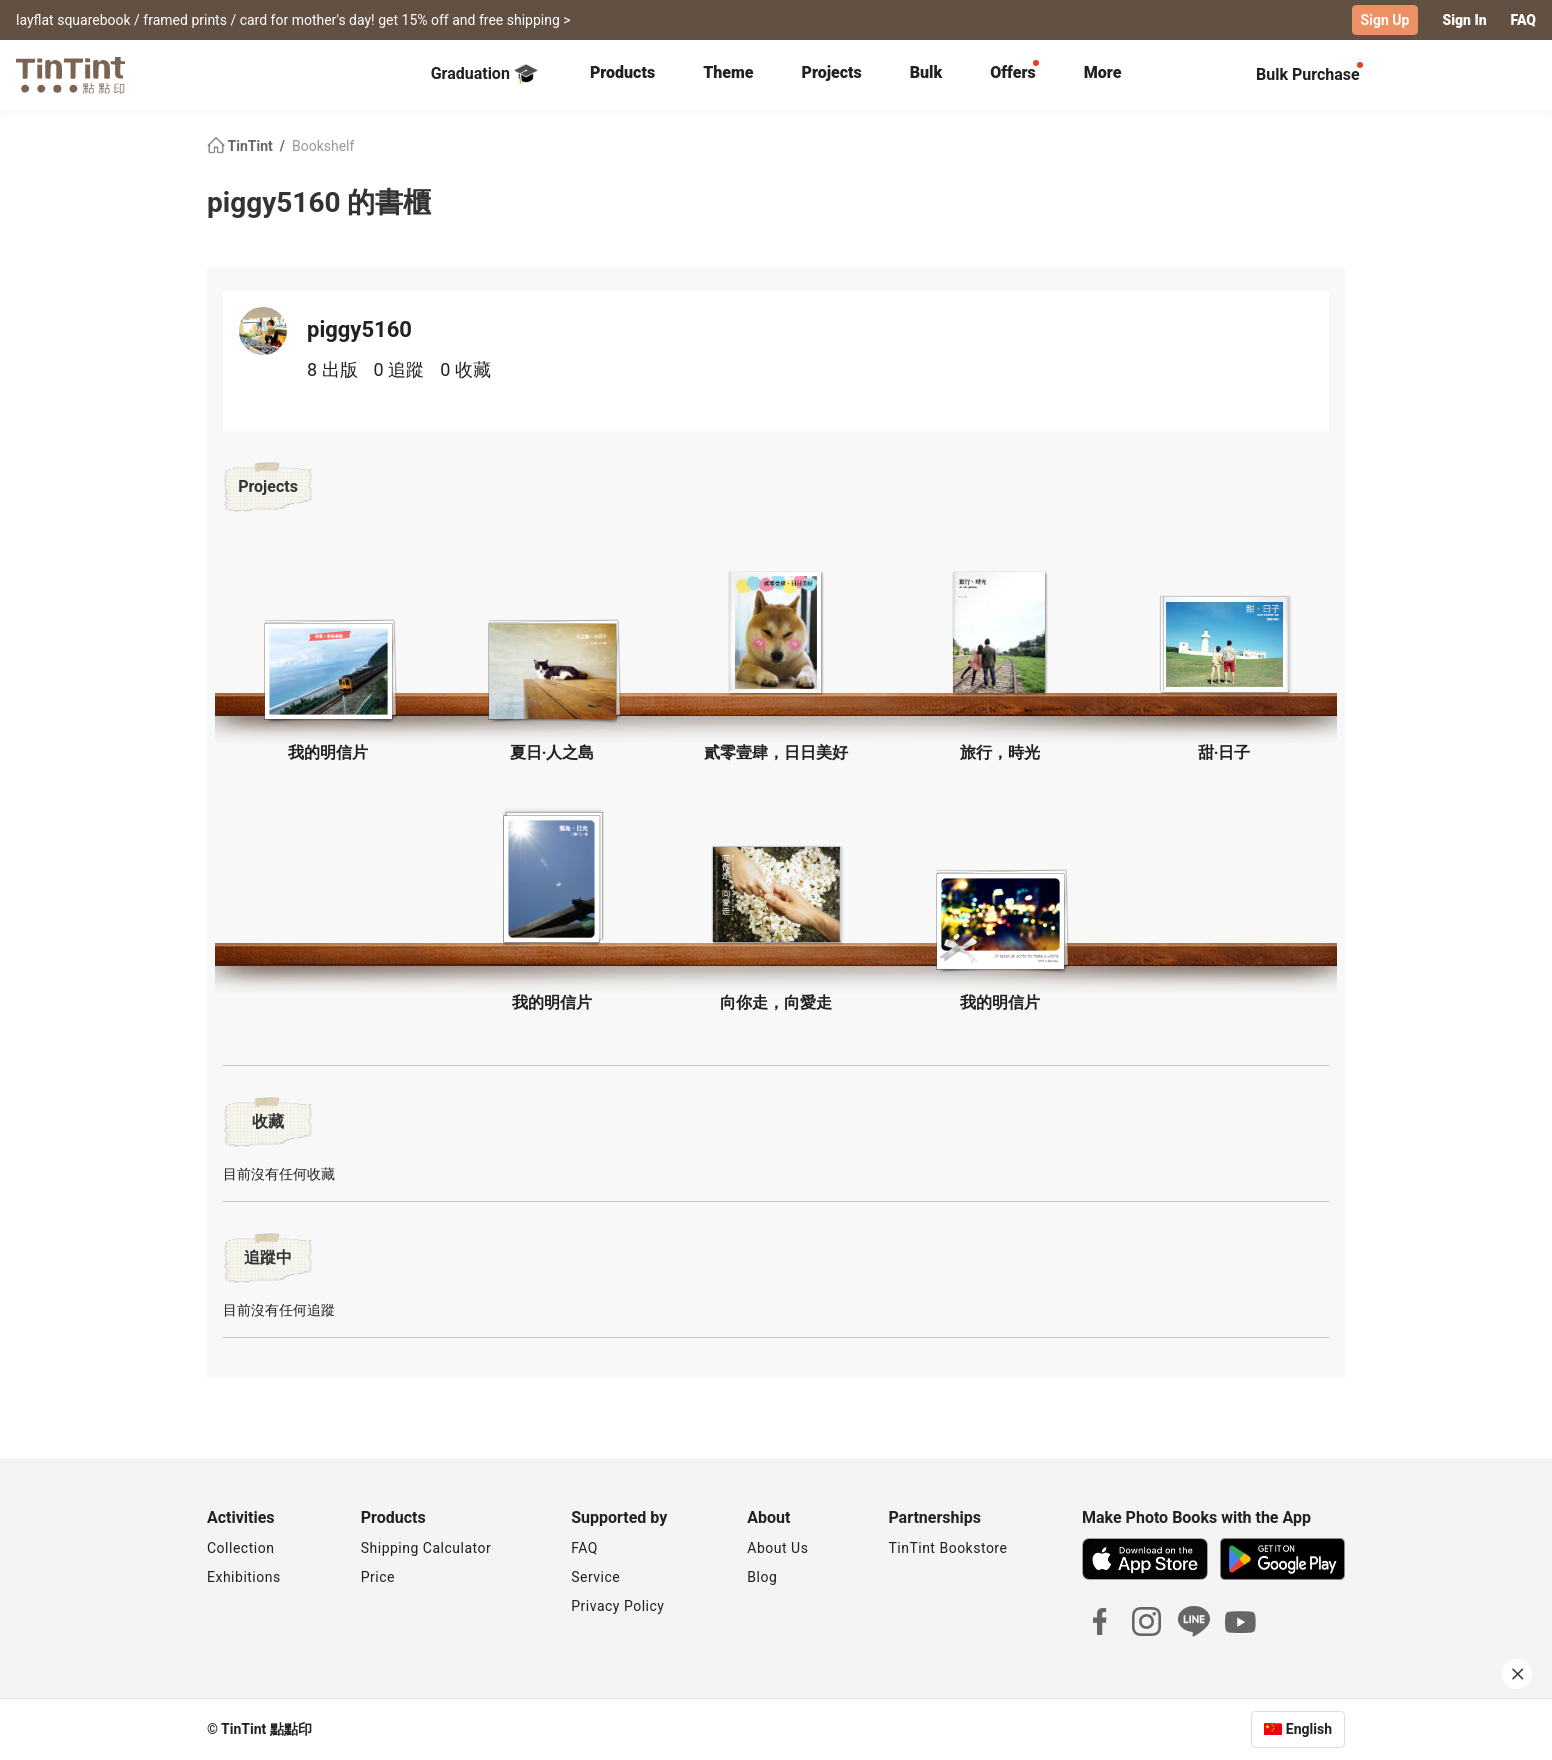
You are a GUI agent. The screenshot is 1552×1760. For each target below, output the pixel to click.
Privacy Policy (617, 1606)
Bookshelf (323, 146)
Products (622, 72)
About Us (777, 1548)
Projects (831, 72)
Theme (728, 72)
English (1309, 1729)
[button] (328, 664)
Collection (240, 1548)
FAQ (1523, 20)
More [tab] (1103, 72)
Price (378, 1577)
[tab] (622, 75)
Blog (762, 1577)
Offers (1012, 72)
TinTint (241, 146)
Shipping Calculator (426, 1548)
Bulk (926, 72)
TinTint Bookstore (947, 1548)
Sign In (1464, 20)
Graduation (484, 74)
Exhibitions (244, 1577)
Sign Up (1385, 20)
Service (595, 1577)
